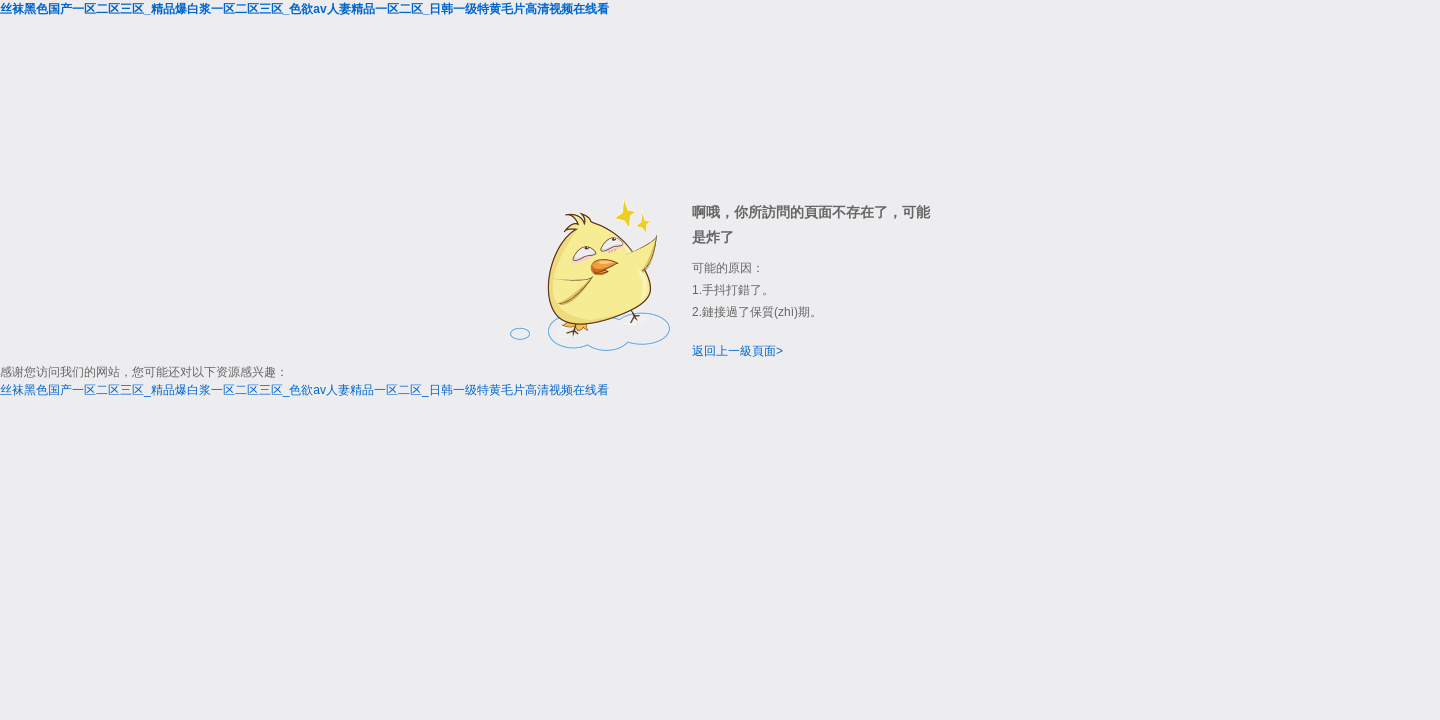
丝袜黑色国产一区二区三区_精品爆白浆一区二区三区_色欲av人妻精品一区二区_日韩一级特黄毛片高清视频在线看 (304, 9)
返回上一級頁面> (737, 351)
